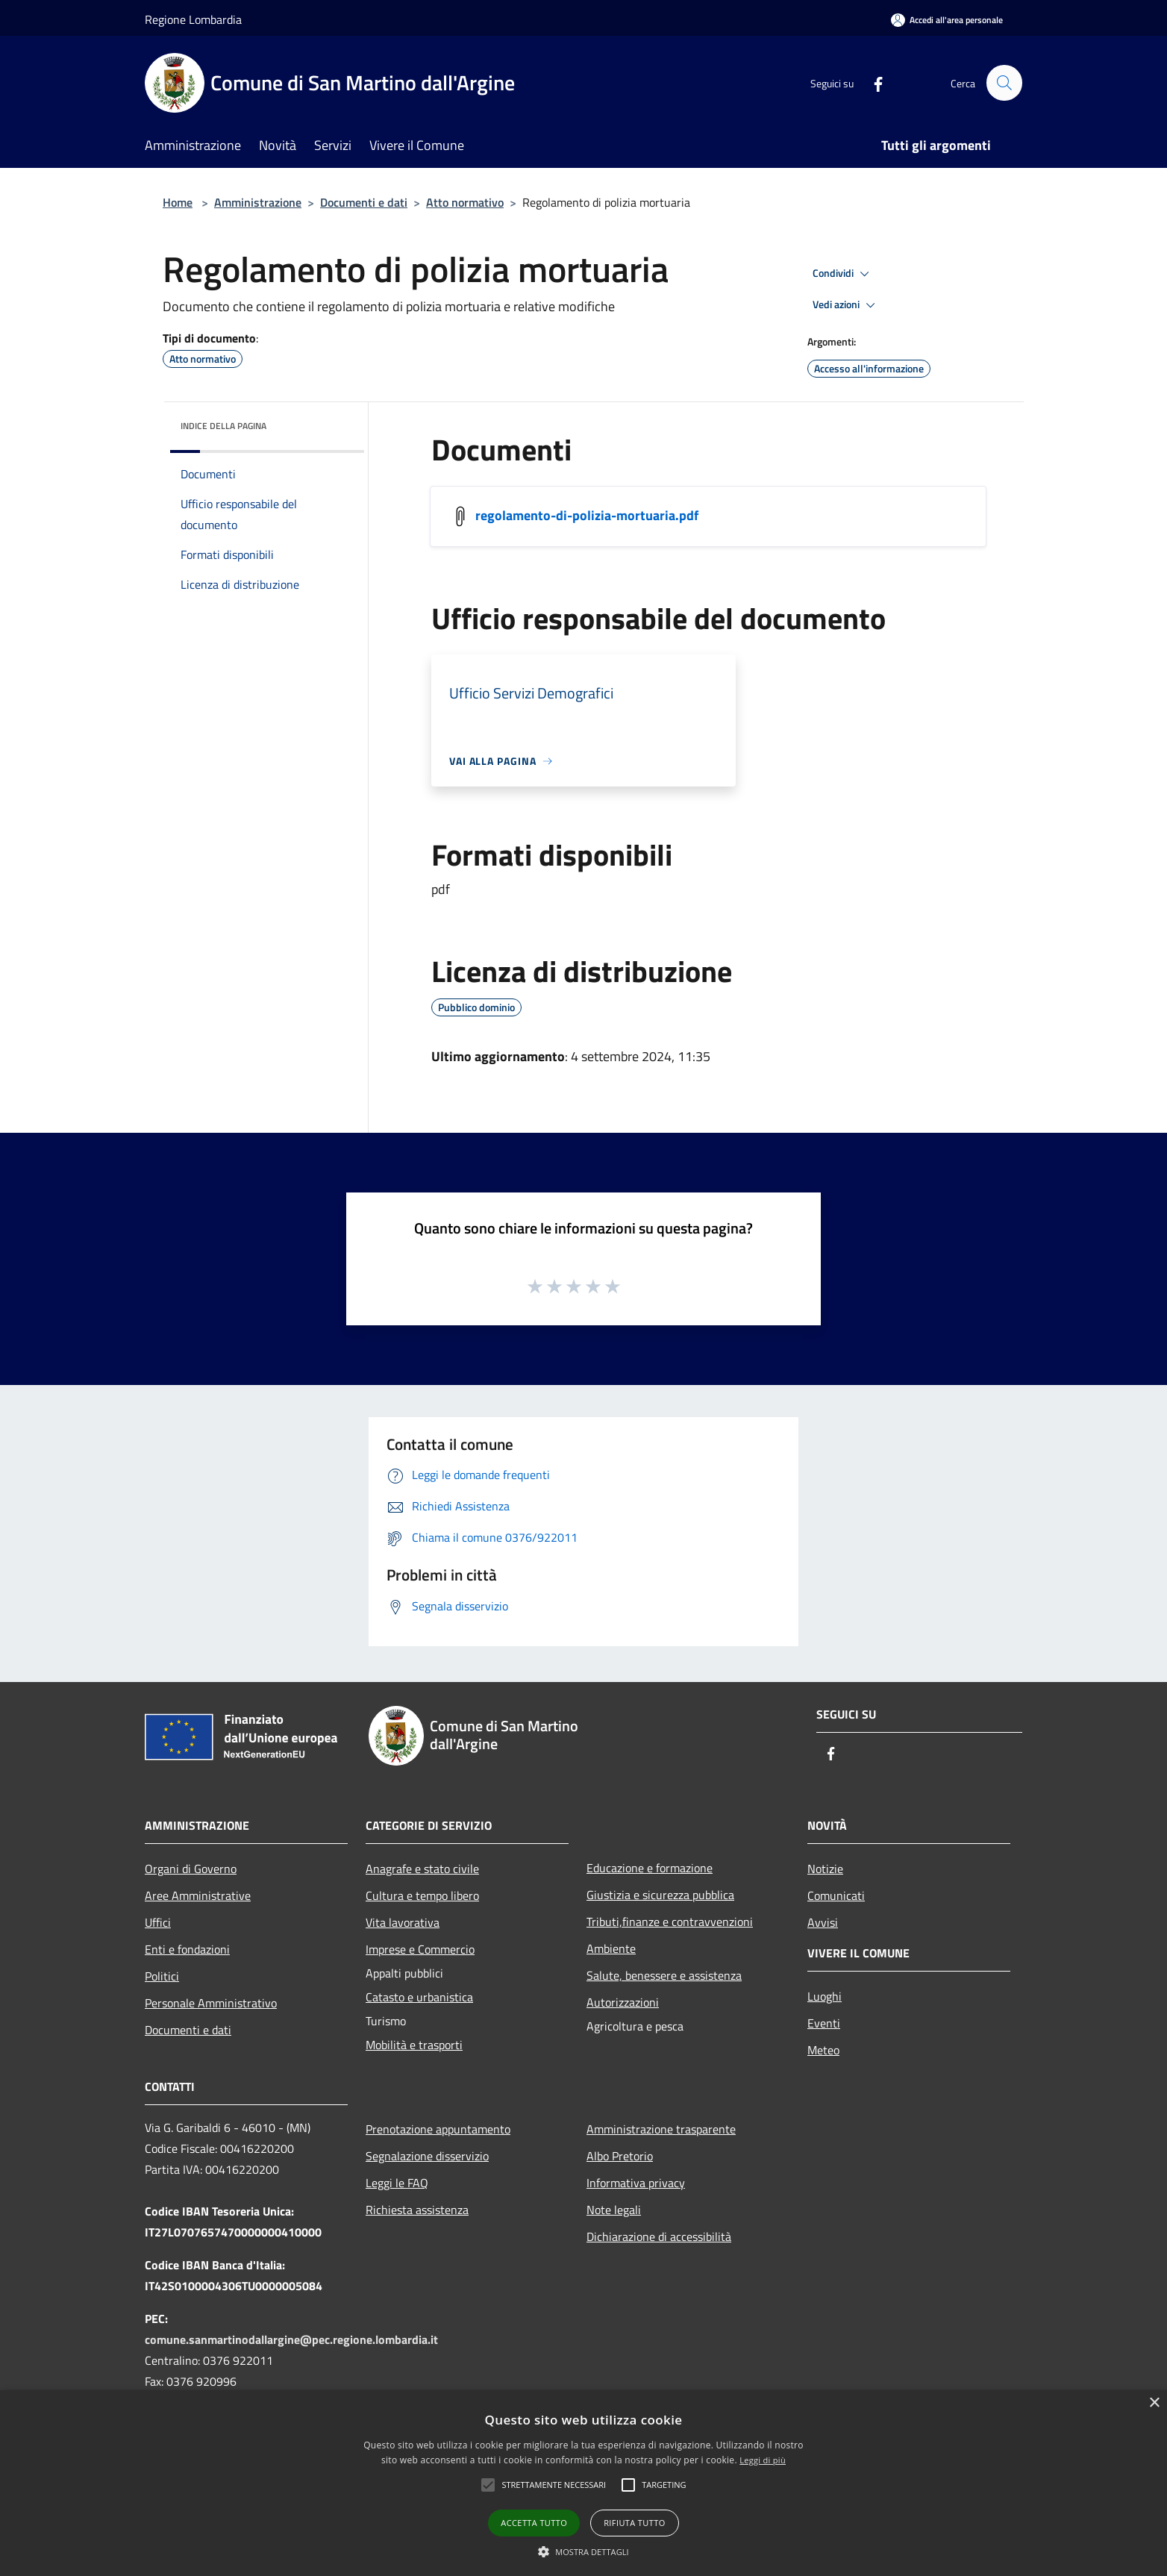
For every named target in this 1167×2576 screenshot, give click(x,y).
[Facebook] (871, 82)
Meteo (823, 2050)
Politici (162, 1976)
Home (178, 202)
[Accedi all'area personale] (947, 19)
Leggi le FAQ (397, 2183)
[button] (553, 2485)
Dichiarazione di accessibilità (658, 2236)
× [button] (1154, 2403)
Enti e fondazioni (187, 1949)
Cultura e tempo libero (422, 1895)
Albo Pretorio (619, 2156)
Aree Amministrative (198, 1895)
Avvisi (822, 1922)
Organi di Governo (191, 1869)
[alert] (583, 2483)
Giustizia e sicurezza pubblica (660, 1895)
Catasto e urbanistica (419, 1997)
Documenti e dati (363, 202)
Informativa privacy (635, 2183)
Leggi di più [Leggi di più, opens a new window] (762, 2460)
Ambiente (611, 1948)
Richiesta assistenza (417, 2210)
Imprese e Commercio (420, 1949)
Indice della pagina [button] (223, 426)
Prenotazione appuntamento (438, 2129)
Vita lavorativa (402, 1922)
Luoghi (824, 1996)
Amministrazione (257, 202)
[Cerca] (1004, 83)
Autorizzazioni (622, 2002)
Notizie (825, 1869)
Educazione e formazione (649, 1868)
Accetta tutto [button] (534, 2522)
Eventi (823, 2023)
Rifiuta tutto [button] (634, 2522)
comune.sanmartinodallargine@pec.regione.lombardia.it (291, 2339)
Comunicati (836, 1895)
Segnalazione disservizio (427, 2156)
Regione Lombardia (193, 19)
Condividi (843, 274)
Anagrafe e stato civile (422, 1869)
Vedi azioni (846, 305)
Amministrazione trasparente (661, 2129)
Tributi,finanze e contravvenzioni (669, 1922)
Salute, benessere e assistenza (664, 1975)
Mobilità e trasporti (414, 2045)
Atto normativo (465, 202)
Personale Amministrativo (211, 2003)
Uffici (158, 1922)
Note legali (613, 2210)
